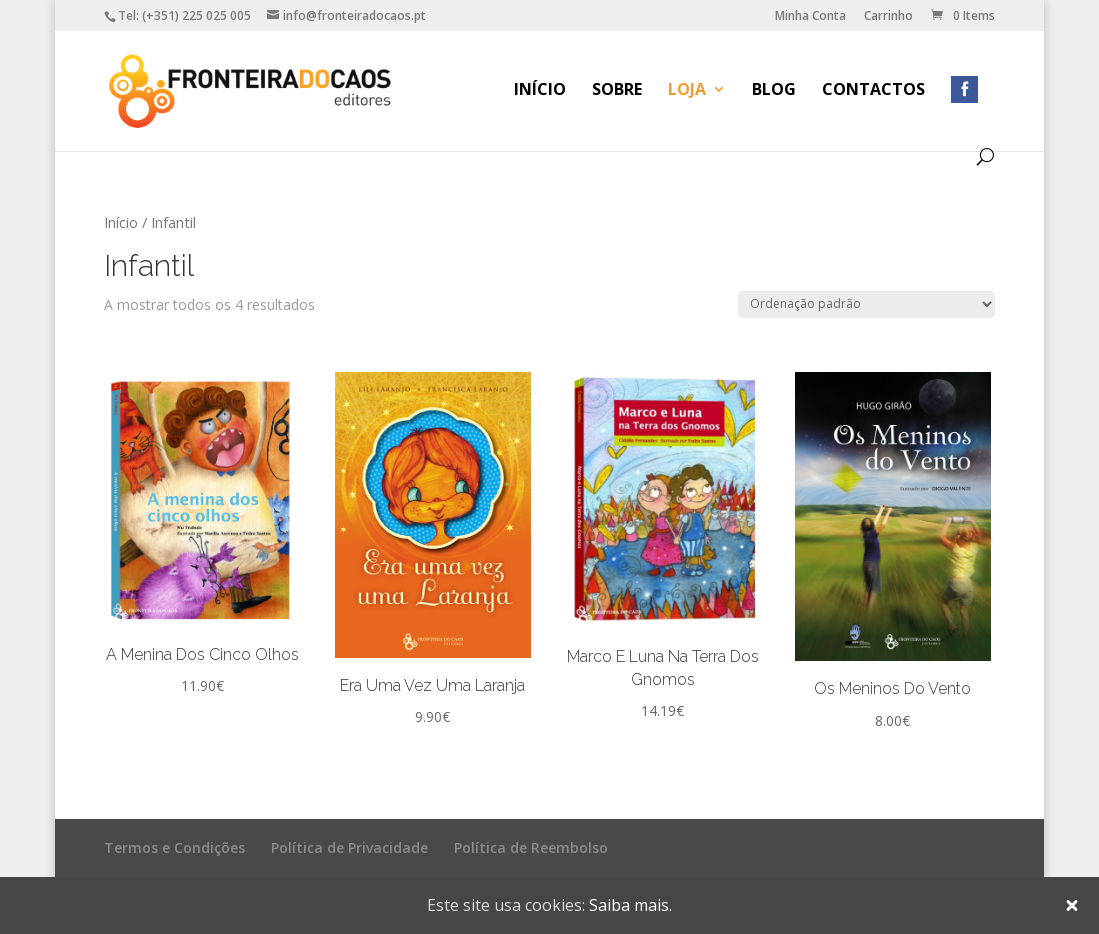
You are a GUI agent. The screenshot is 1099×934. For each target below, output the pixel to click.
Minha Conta (810, 17)
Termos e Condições (174, 847)
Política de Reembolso (531, 847)
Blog (774, 91)
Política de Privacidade (349, 847)
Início (540, 91)
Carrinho (888, 17)
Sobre (617, 91)
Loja (687, 91)
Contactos (873, 91)
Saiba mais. (630, 905)
